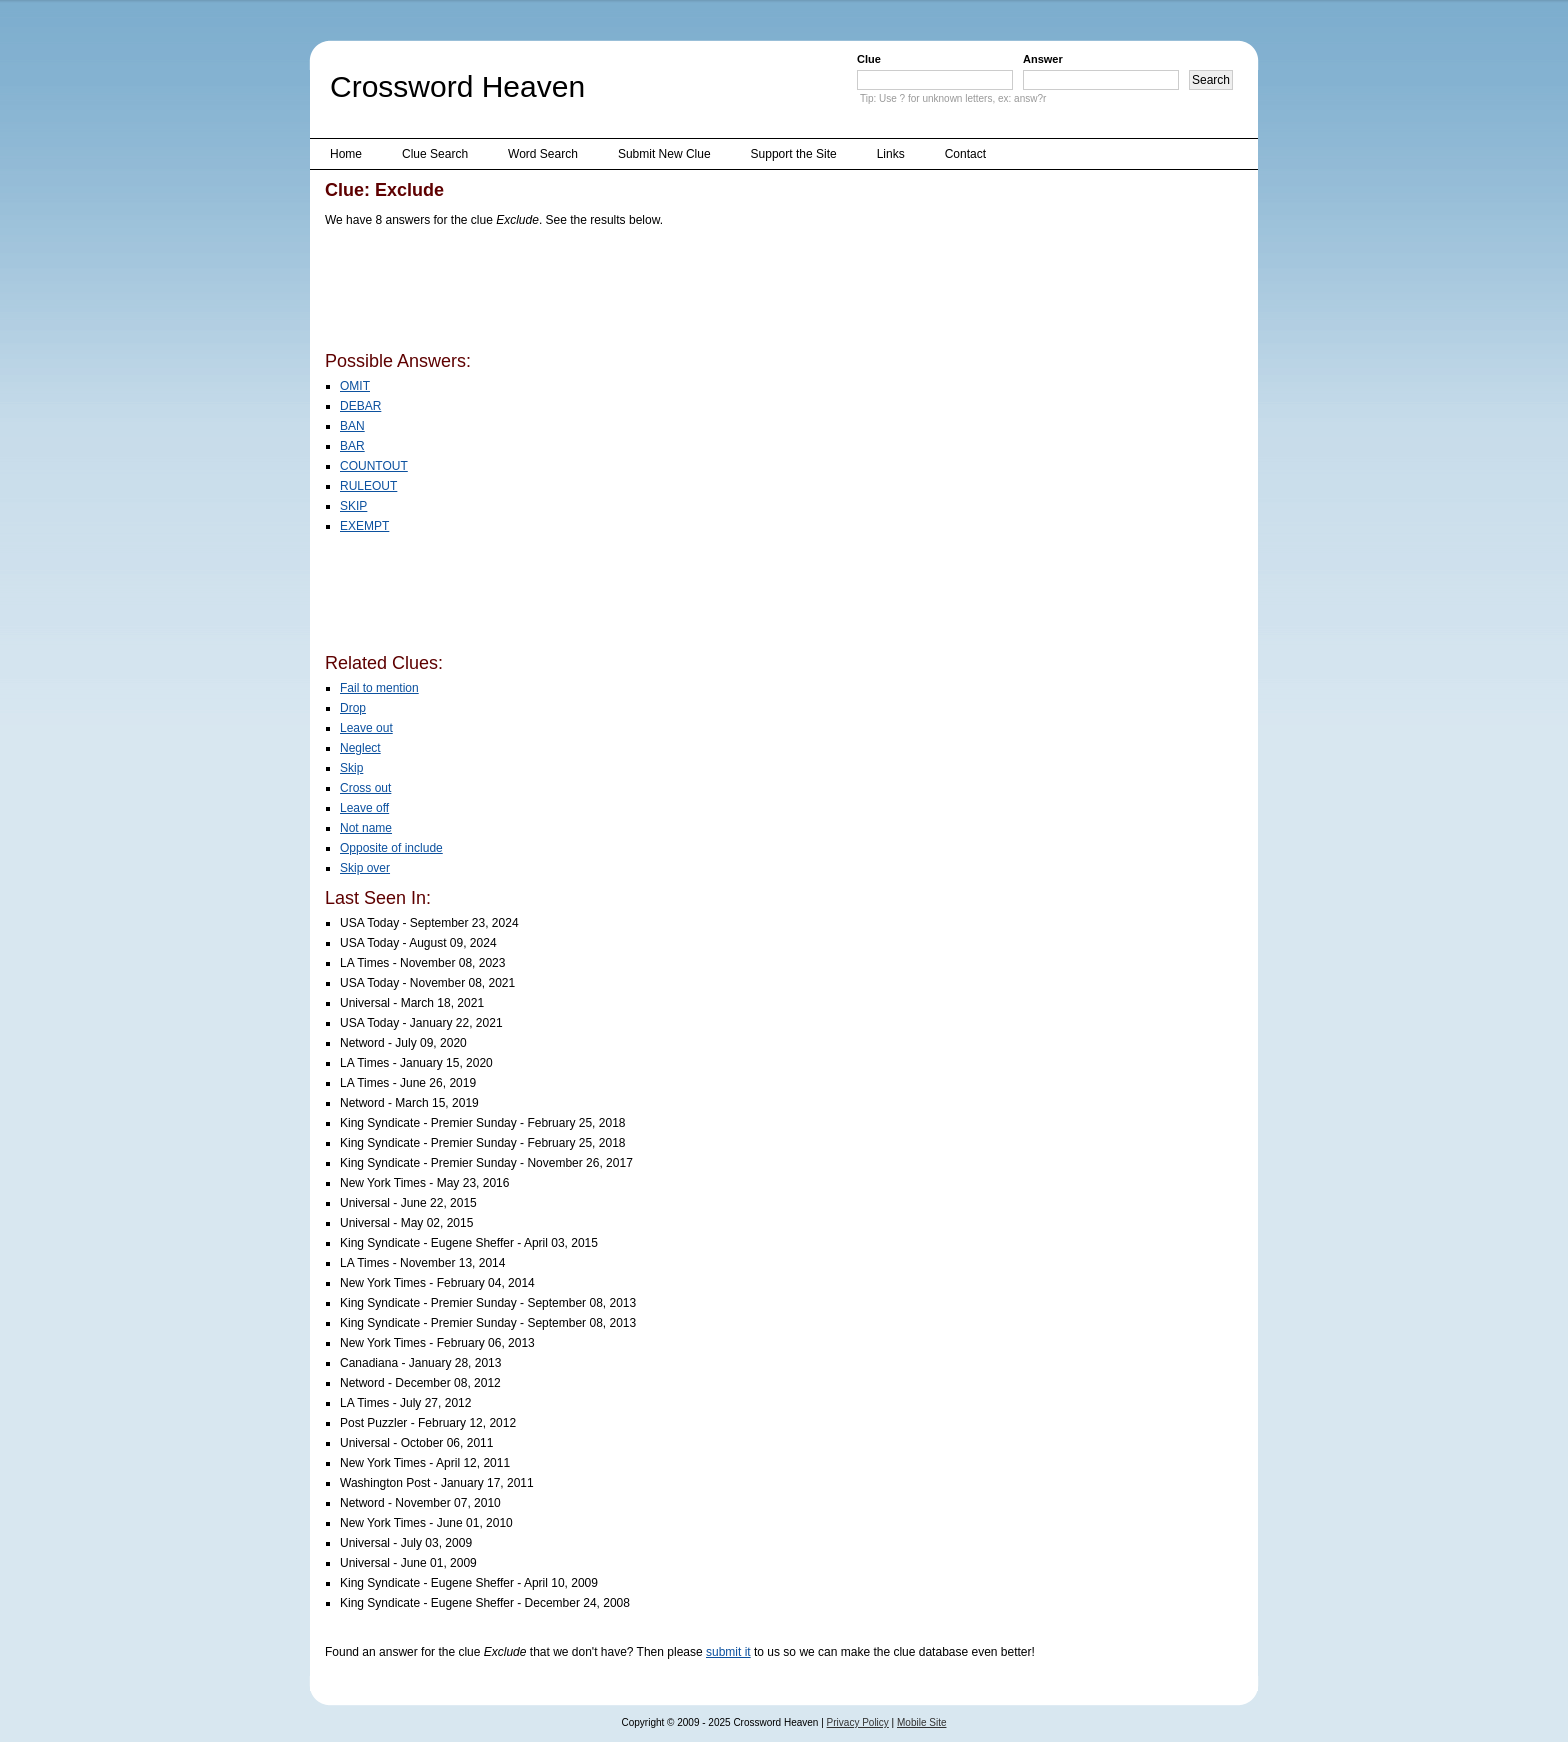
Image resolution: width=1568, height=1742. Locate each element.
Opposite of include (391, 848)
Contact (965, 154)
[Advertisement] (689, 293)
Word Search (543, 154)
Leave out (366, 728)
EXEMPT (364, 526)
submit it (728, 1652)
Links (891, 154)
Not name (366, 828)
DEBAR (360, 406)
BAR (352, 446)
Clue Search (435, 154)
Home (346, 154)
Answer (1043, 59)
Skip (351, 768)
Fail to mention (379, 688)
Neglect (360, 748)
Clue (869, 59)
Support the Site (794, 154)
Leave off (364, 808)
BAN (352, 426)
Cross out (365, 788)
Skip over (365, 868)
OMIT (355, 386)
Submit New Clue (664, 154)
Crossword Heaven (457, 86)
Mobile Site (921, 1722)
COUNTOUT (374, 466)
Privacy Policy (858, 1722)
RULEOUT (368, 486)
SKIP (353, 506)
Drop (353, 708)
